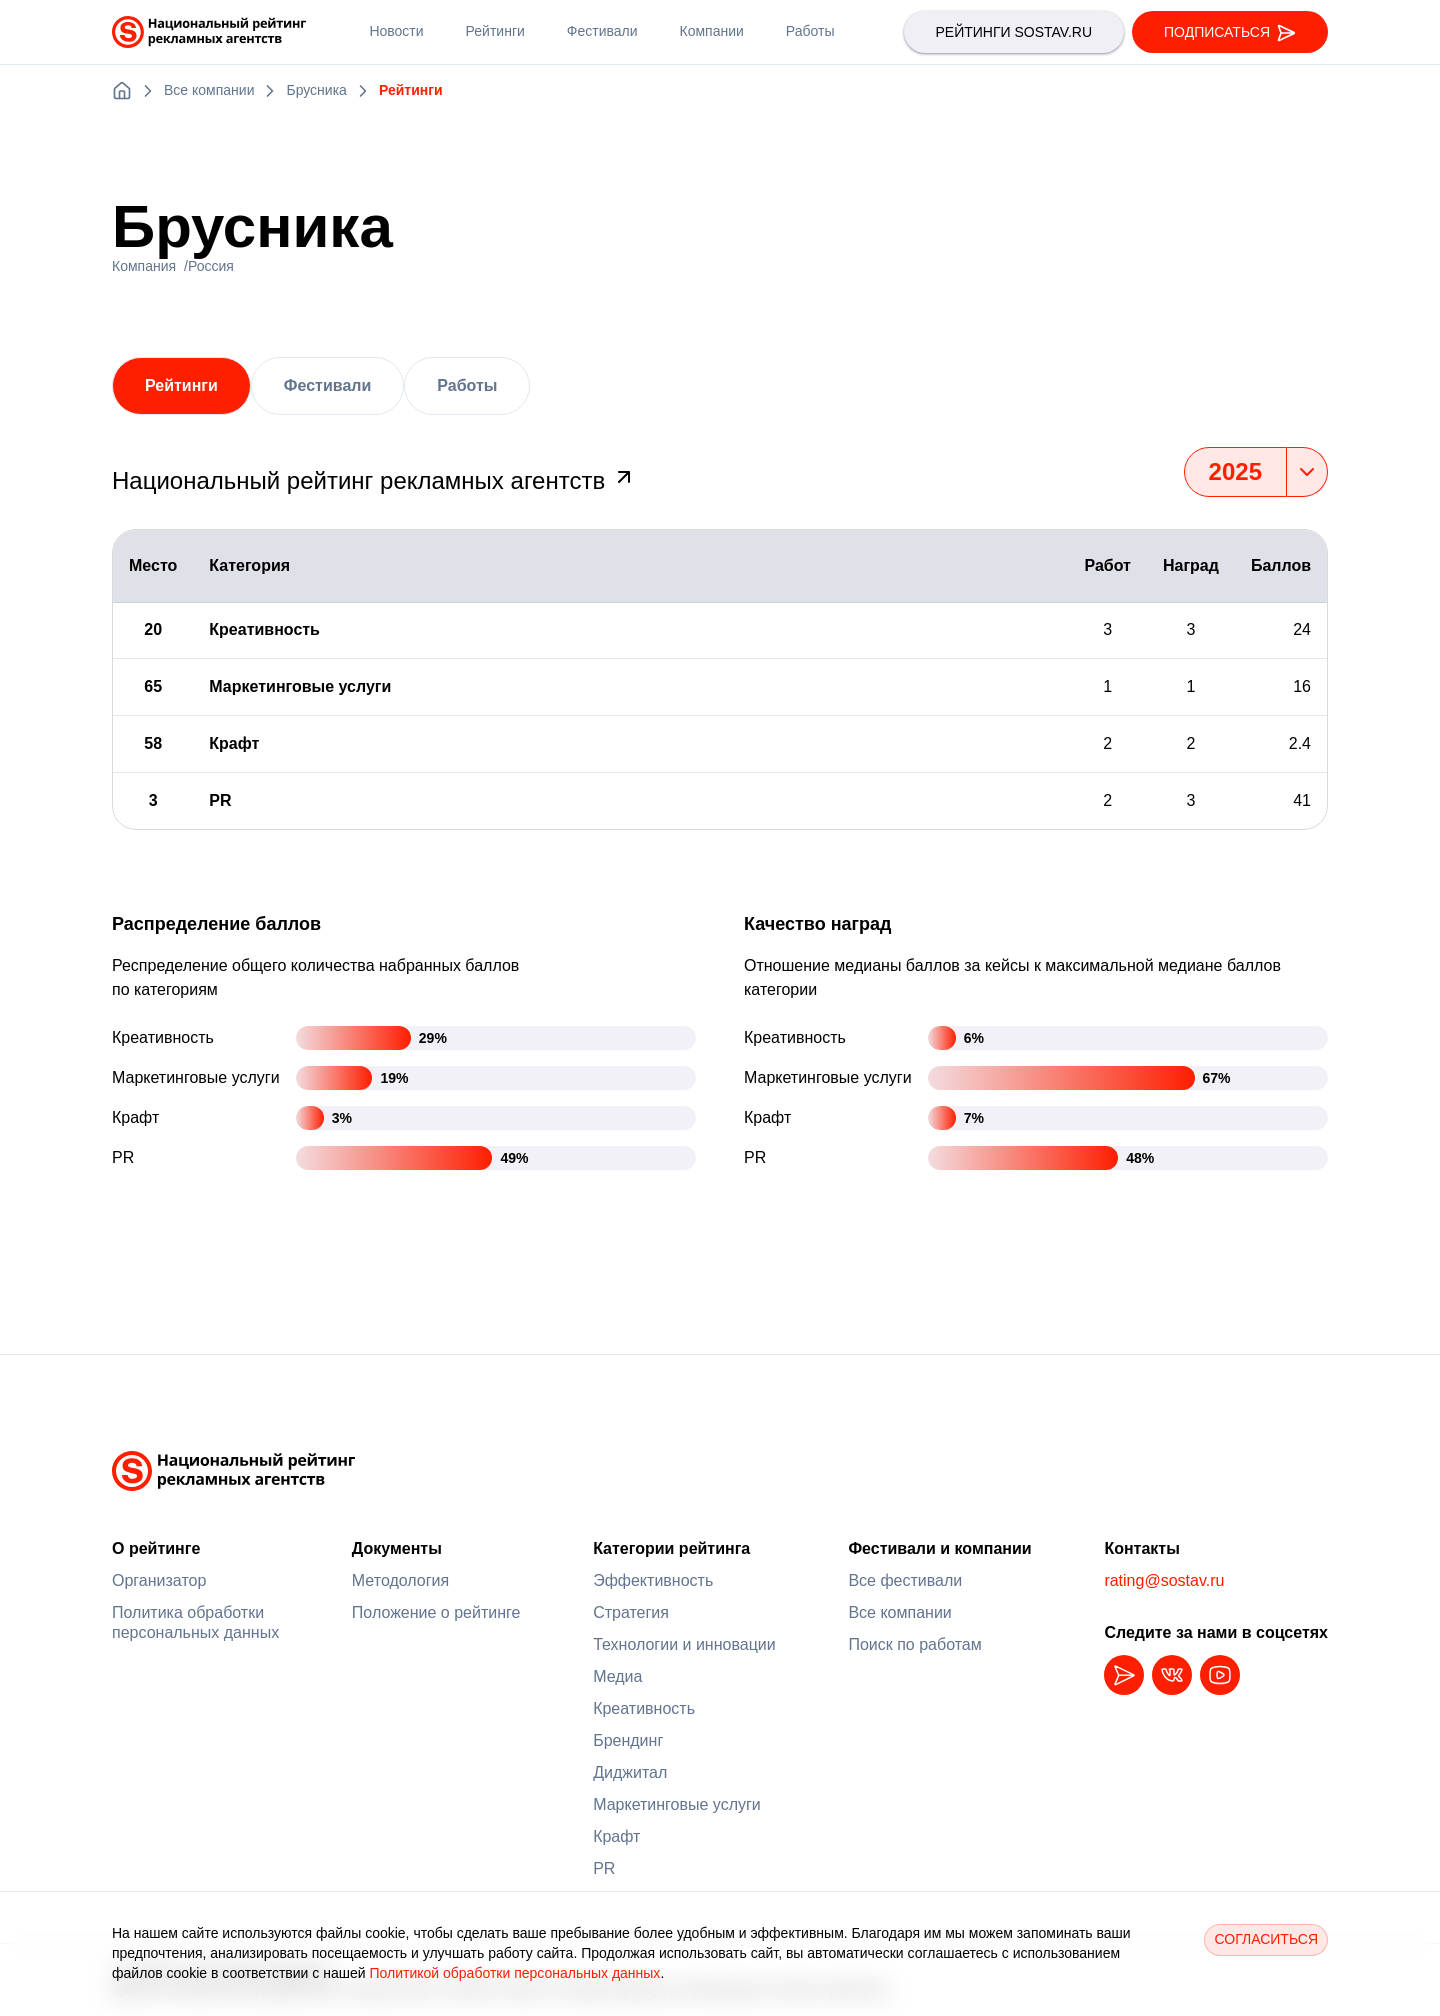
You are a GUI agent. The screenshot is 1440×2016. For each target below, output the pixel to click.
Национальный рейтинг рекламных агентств (374, 480)
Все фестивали (905, 1580)
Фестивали (327, 385)
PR (604, 1868)
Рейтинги (181, 385)
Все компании (899, 1612)
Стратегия (631, 1612)
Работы (467, 385)
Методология (400, 1580)
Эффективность (653, 1580)
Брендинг (628, 1740)
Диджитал (630, 1772)
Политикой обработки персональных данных (514, 1973)
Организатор (159, 1580)
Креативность (644, 1708)
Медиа (617, 1676)
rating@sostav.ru (1164, 1580)
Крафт (616, 1836)
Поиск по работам (914, 1644)
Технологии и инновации (684, 1644)
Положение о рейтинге (436, 1612)
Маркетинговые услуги (677, 1804)
